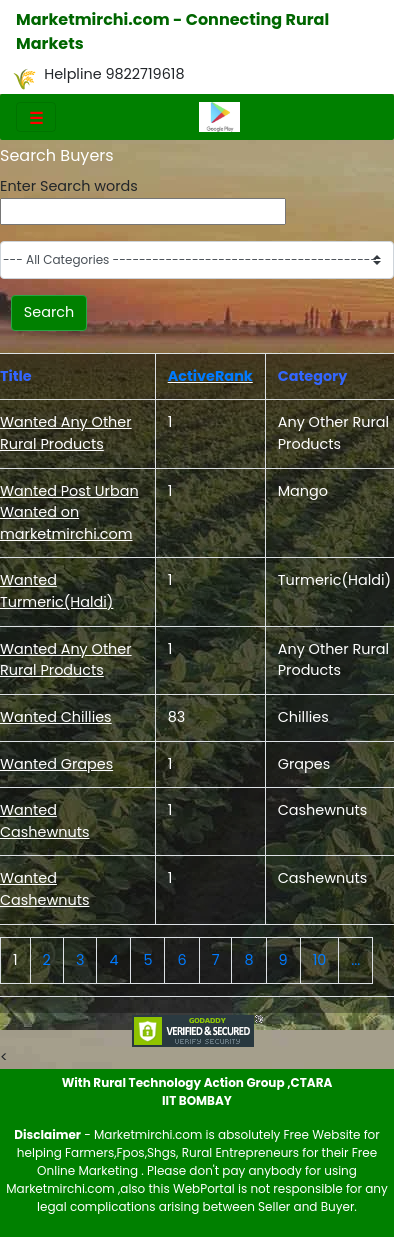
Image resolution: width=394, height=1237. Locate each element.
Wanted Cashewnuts (44, 821)
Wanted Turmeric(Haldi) (56, 591)
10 (320, 960)
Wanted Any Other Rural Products (66, 433)
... (355, 960)
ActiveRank (210, 376)
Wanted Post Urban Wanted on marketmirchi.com (69, 512)
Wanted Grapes (56, 764)
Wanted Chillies (56, 717)
